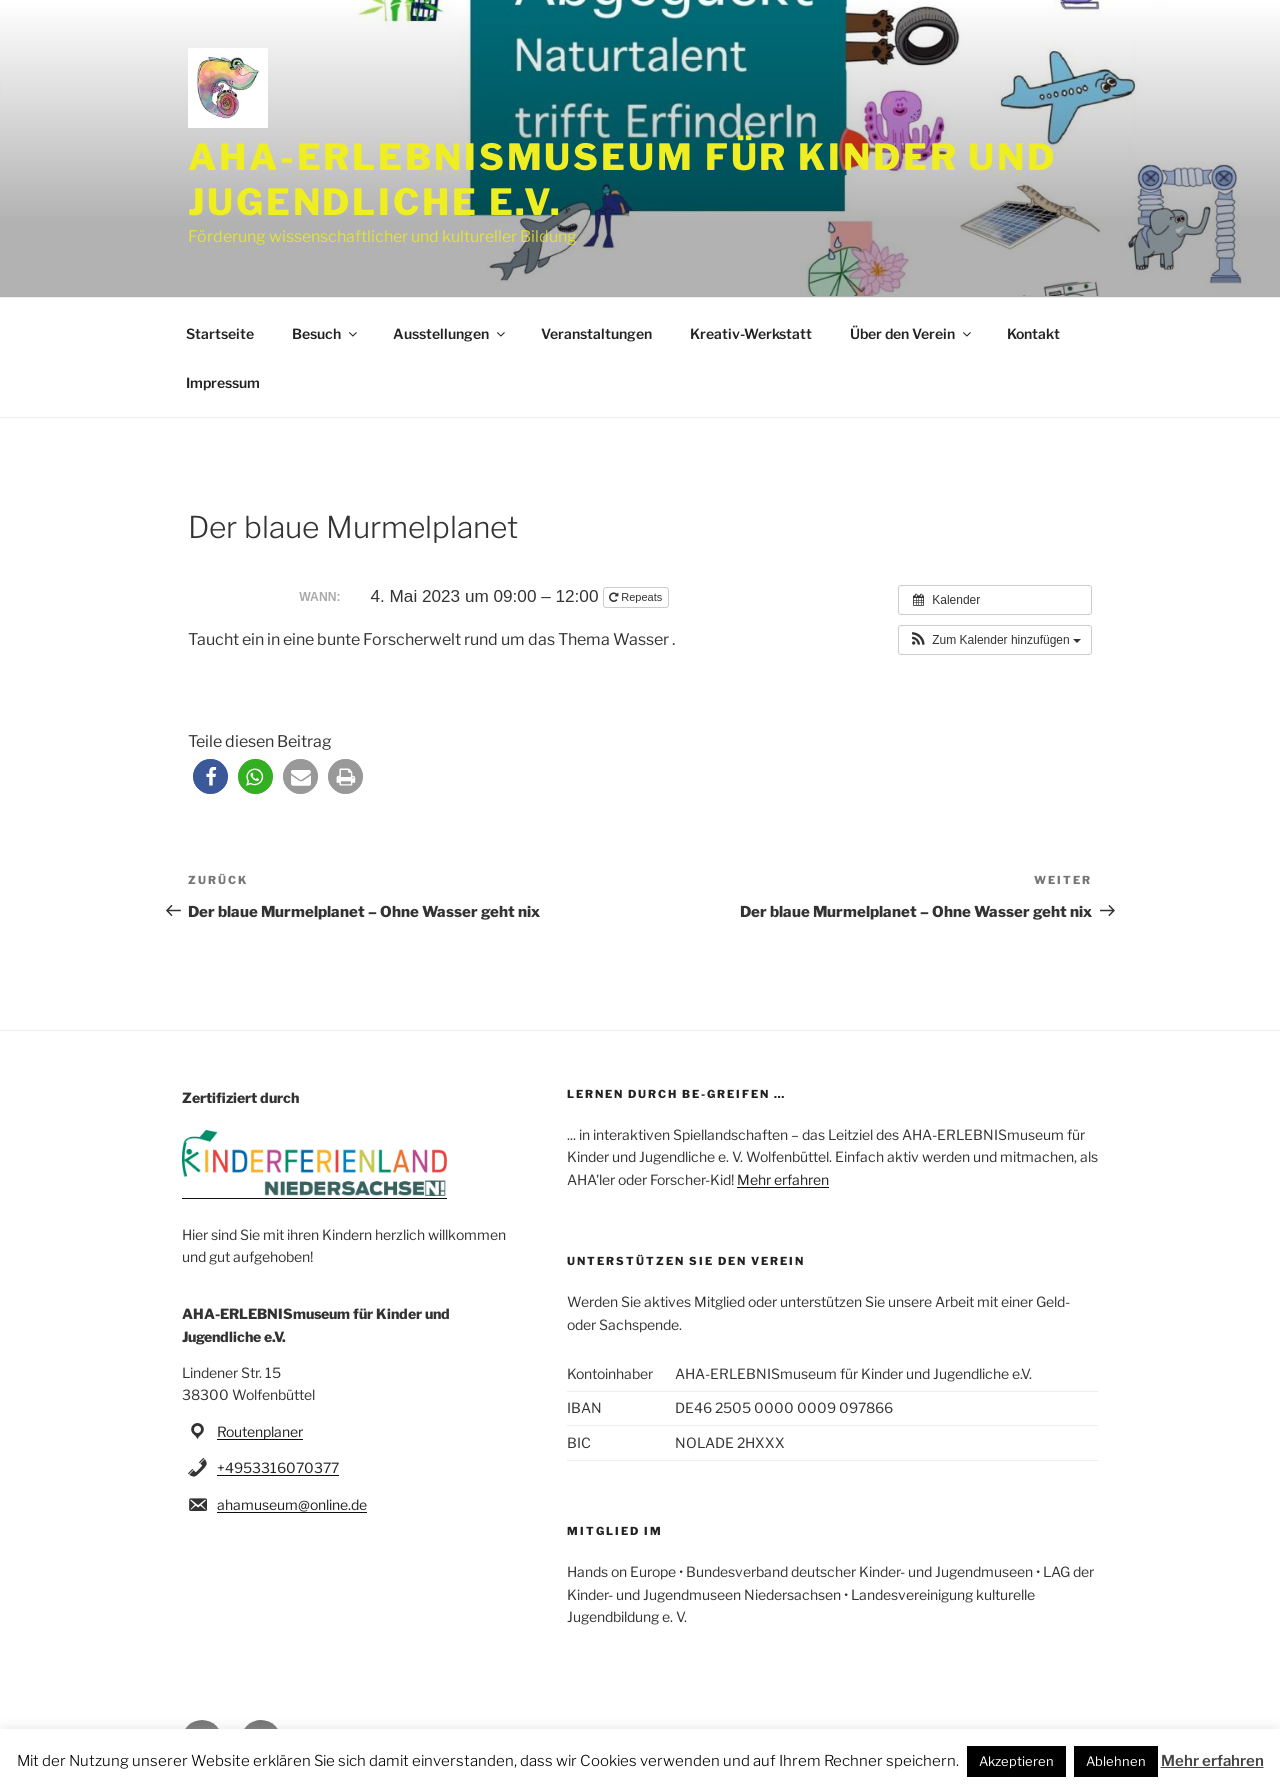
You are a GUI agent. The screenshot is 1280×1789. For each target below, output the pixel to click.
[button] (995, 640)
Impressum (223, 382)
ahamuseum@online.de (292, 1504)
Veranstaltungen (596, 333)
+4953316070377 (278, 1467)
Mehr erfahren (783, 1179)
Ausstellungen (450, 333)
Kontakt (1033, 333)
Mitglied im (615, 1531)
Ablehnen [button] (1116, 1761)
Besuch (326, 333)
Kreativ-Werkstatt (751, 333)
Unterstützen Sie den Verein (686, 1261)
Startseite (220, 333)
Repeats (637, 597)
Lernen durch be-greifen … (676, 1094)
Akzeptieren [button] (1016, 1761)
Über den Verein (912, 333)
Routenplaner (260, 1431)
